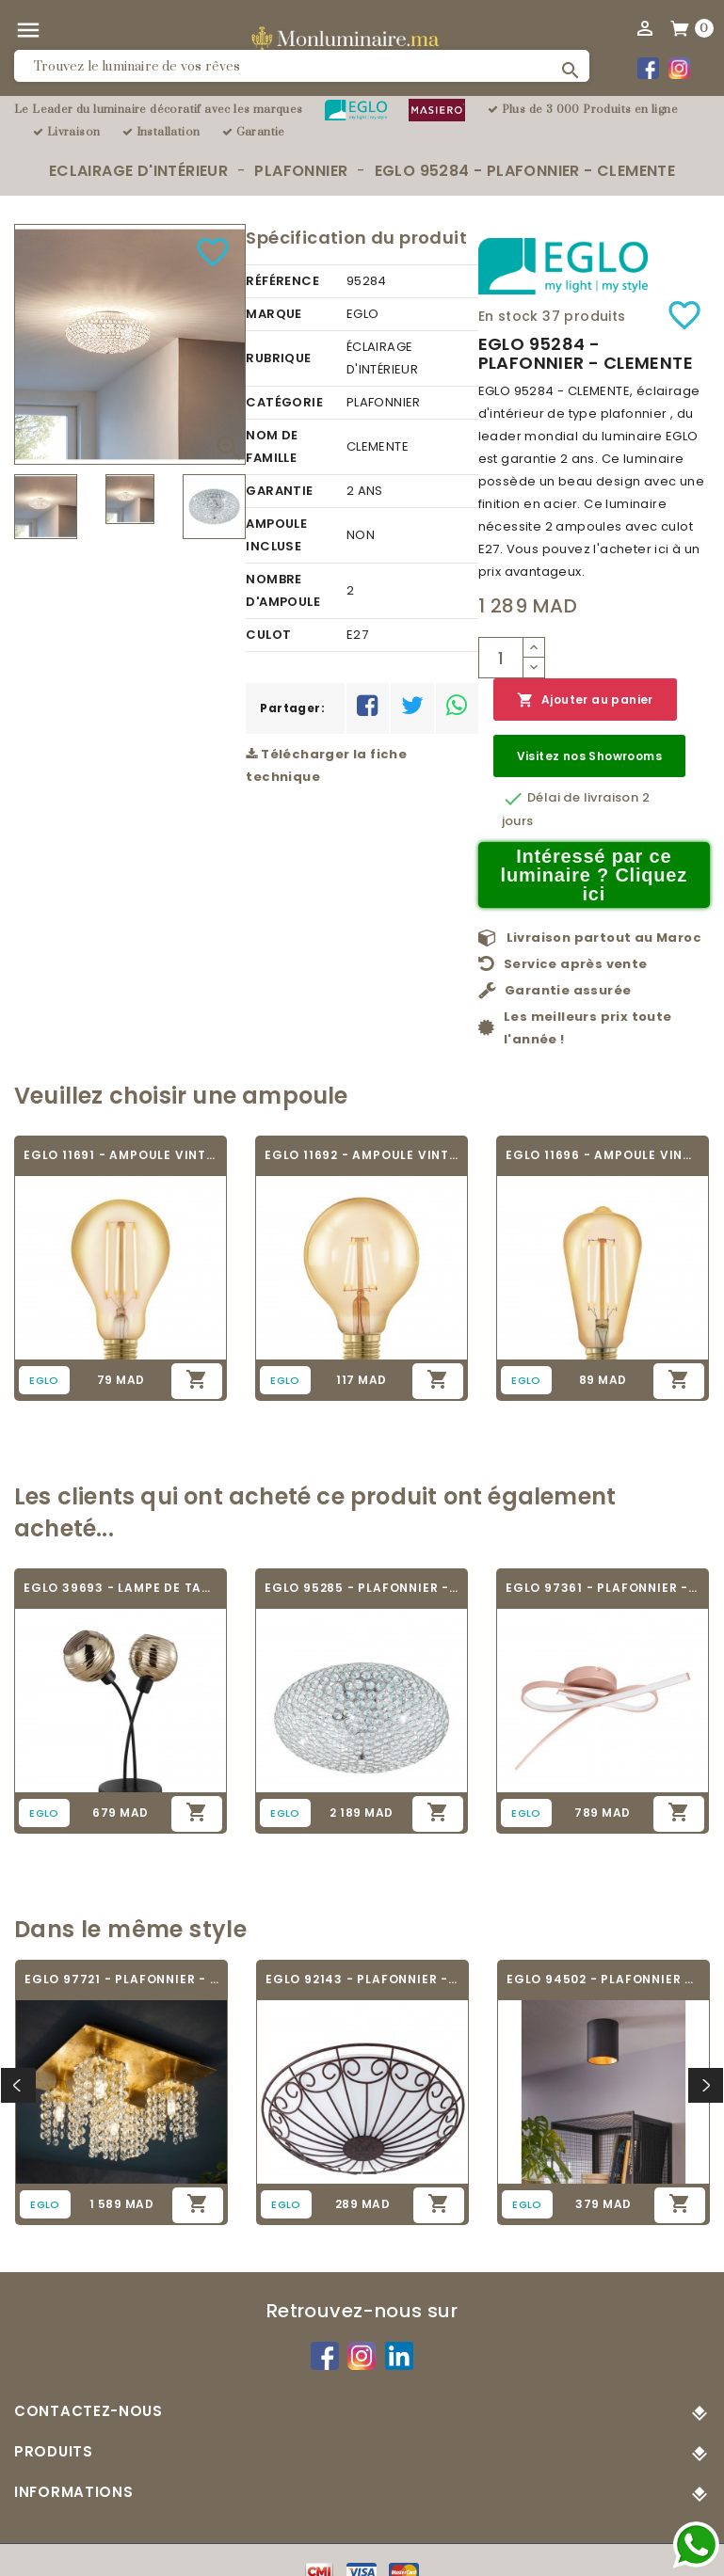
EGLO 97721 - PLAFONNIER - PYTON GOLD (121, 1979)
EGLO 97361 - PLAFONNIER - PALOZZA (603, 1588)
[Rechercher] (301, 66)
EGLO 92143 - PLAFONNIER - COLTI (362, 1979)
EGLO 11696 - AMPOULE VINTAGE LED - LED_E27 (603, 1155)
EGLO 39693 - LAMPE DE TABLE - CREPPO (120, 1588)
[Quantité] (500, 657)
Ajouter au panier (585, 700)
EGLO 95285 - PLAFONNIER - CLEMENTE (362, 1588)
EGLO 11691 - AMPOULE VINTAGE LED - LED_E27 (120, 1155)
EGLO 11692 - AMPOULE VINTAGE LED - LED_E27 (362, 1155)
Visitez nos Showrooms (589, 756)
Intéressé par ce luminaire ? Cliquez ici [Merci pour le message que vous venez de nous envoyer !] (594, 875)
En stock (508, 316)
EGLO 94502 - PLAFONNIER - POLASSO (603, 1979)
